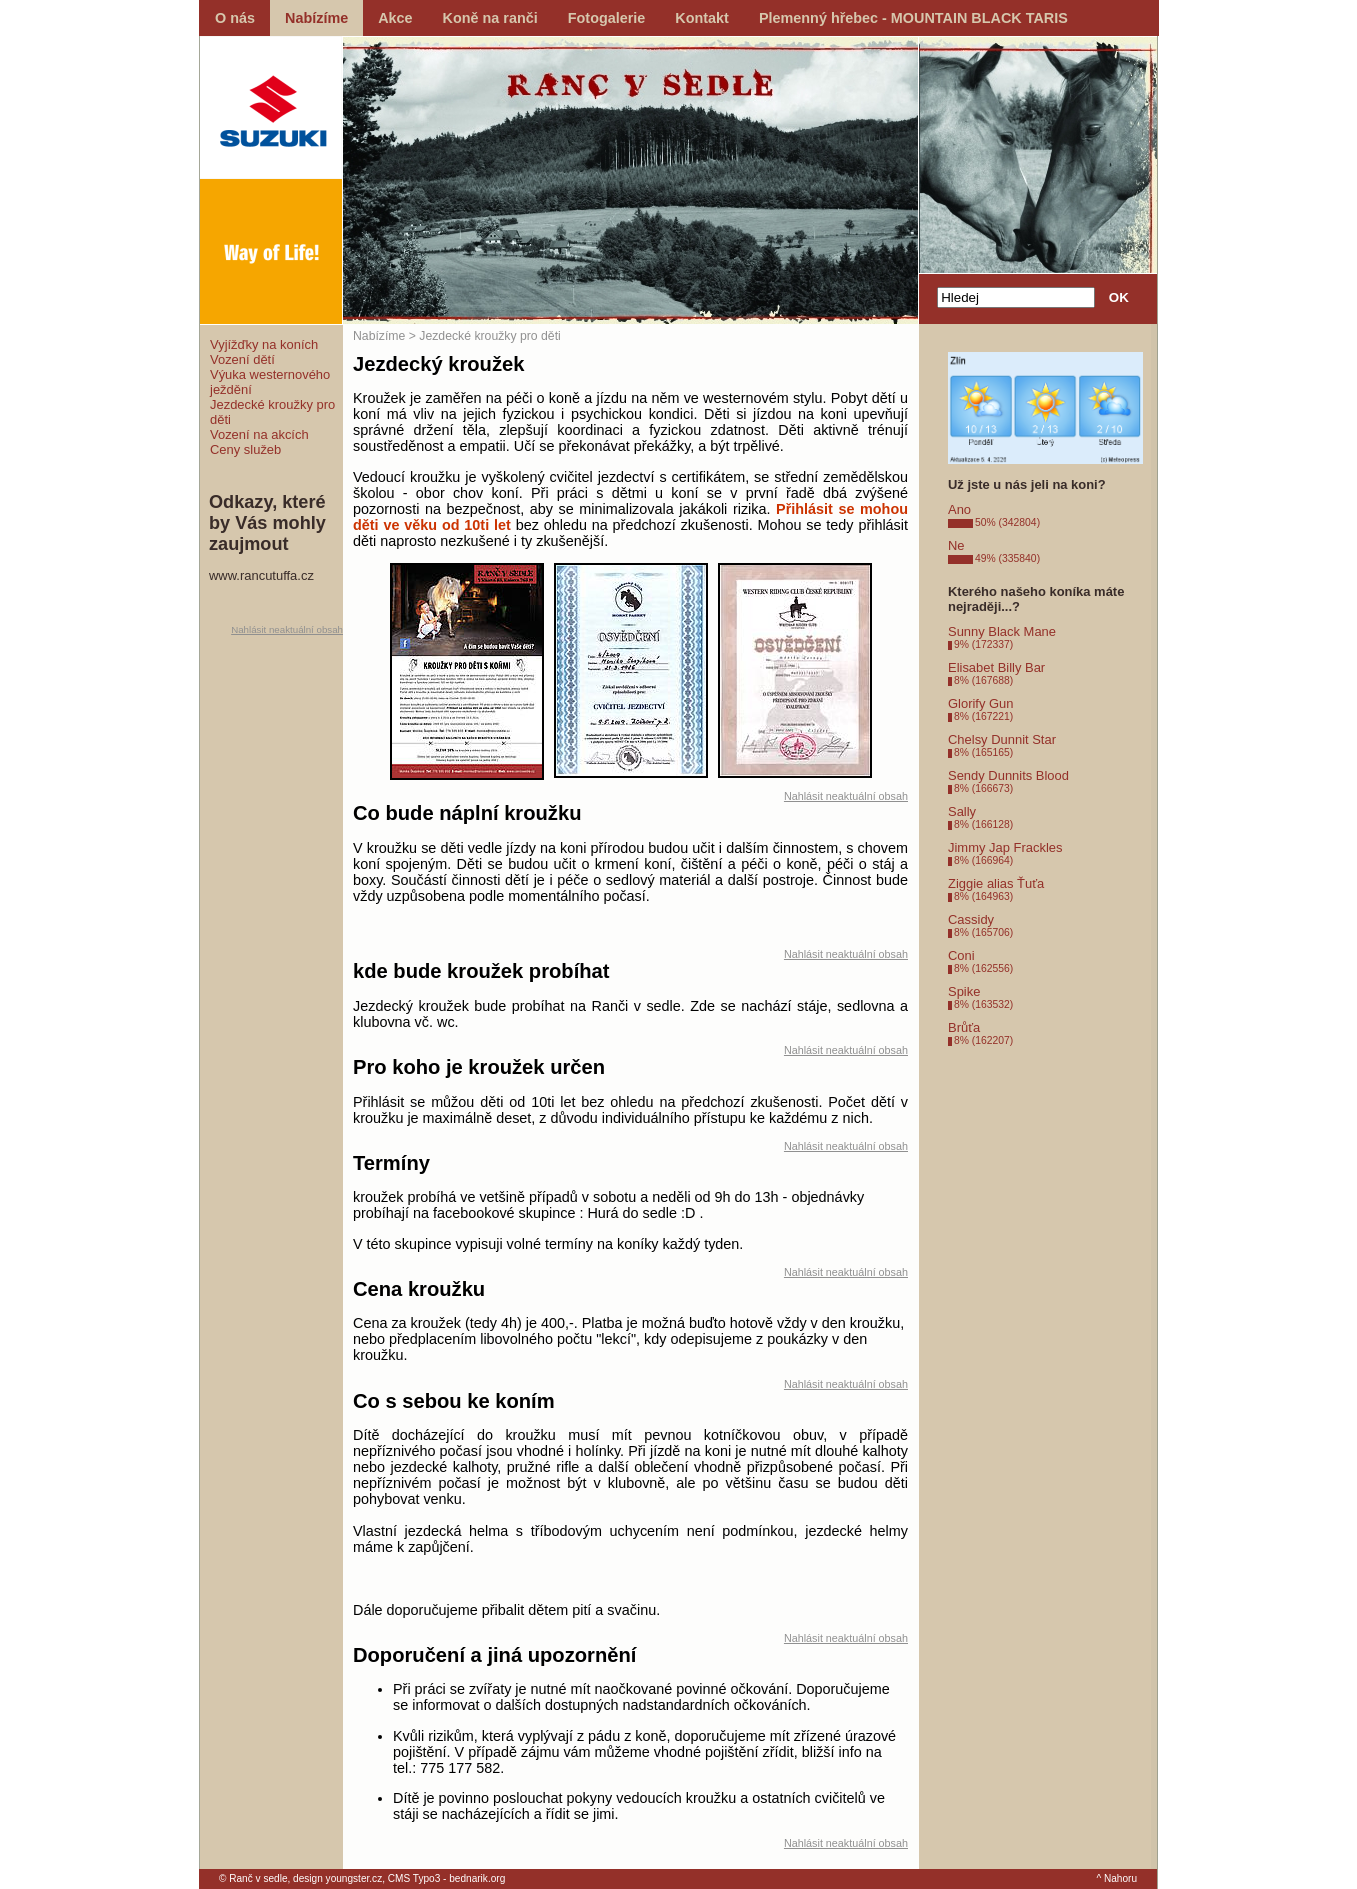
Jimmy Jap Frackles (1005, 847)
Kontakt (702, 18)
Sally (962, 811)
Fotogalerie (607, 18)
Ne (956, 545)
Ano (959, 509)
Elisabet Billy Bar (996, 667)
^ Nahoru (1116, 1878)
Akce (395, 18)
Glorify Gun (981, 703)
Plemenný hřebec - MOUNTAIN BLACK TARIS (913, 18)
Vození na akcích (259, 434)
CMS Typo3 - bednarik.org (446, 1878)
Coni (961, 955)
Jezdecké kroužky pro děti (272, 412)
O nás (235, 18)
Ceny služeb (245, 449)
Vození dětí (242, 359)
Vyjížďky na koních (264, 344)
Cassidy (971, 919)
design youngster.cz (337, 1878)
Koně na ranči (490, 18)
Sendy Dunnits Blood (1008, 775)
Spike (964, 991)
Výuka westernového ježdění (270, 382)
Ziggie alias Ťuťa (996, 883)
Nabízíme (316, 18)
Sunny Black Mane (1002, 631)
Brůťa (964, 1027)
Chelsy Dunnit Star (1002, 739)
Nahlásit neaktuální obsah (287, 629)
